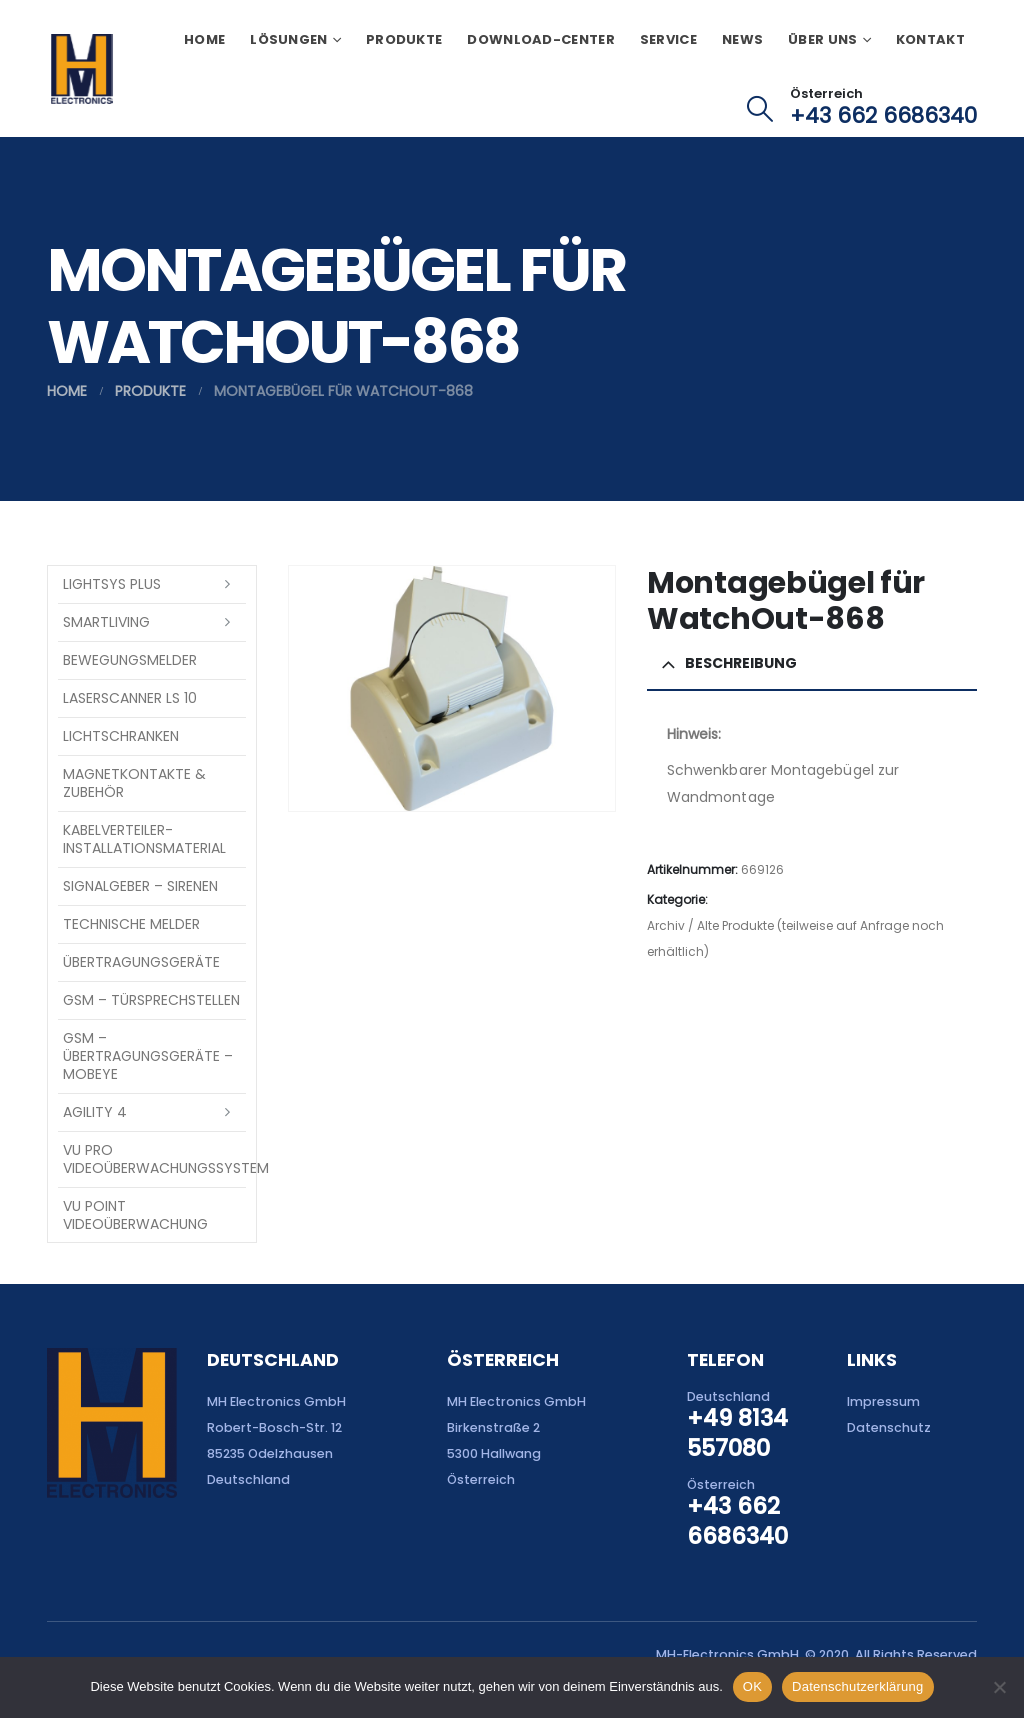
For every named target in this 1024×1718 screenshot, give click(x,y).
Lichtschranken (121, 736)
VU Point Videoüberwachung (135, 1215)
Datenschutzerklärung (857, 1686)
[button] (760, 109)
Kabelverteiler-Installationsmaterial (144, 839)
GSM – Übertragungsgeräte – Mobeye (148, 1056)
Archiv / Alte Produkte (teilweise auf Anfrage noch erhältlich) (795, 938)
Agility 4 (95, 1112)
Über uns (822, 39)
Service (668, 39)
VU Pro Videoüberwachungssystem (154, 1159)
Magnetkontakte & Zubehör (134, 783)
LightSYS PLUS (112, 584)
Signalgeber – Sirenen (140, 886)
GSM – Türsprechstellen (151, 1000)
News (742, 39)
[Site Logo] (81, 69)
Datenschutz (889, 1427)
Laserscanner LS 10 (130, 698)
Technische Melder (131, 924)
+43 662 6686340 (883, 115)
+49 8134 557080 (737, 1433)
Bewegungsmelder (130, 660)
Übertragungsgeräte (141, 962)
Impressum (883, 1401)
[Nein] (999, 1687)
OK (752, 1686)
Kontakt (930, 39)
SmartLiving (106, 622)
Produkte (404, 39)
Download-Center (541, 39)
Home (204, 39)
